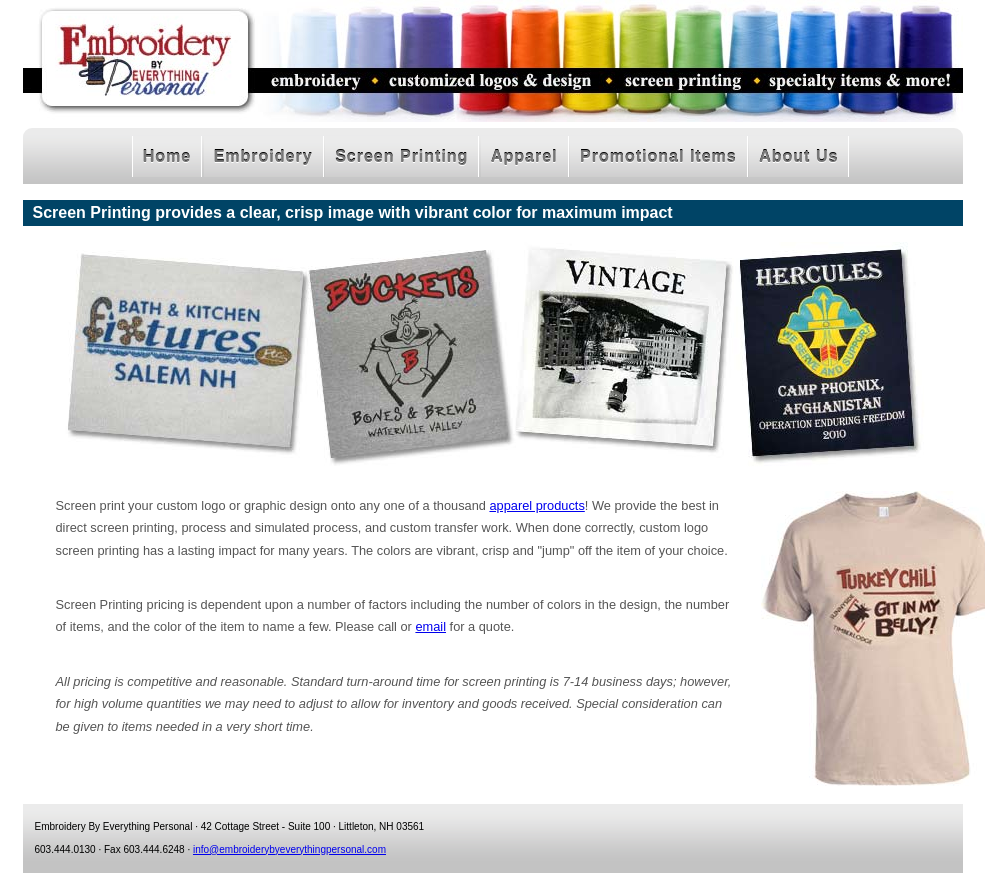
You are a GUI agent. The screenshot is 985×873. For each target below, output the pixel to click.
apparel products (536, 505)
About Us (798, 156)
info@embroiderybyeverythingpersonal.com (289, 849)
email (430, 626)
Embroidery (263, 156)
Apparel (524, 156)
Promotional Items (658, 156)
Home (167, 156)
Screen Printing (401, 156)
